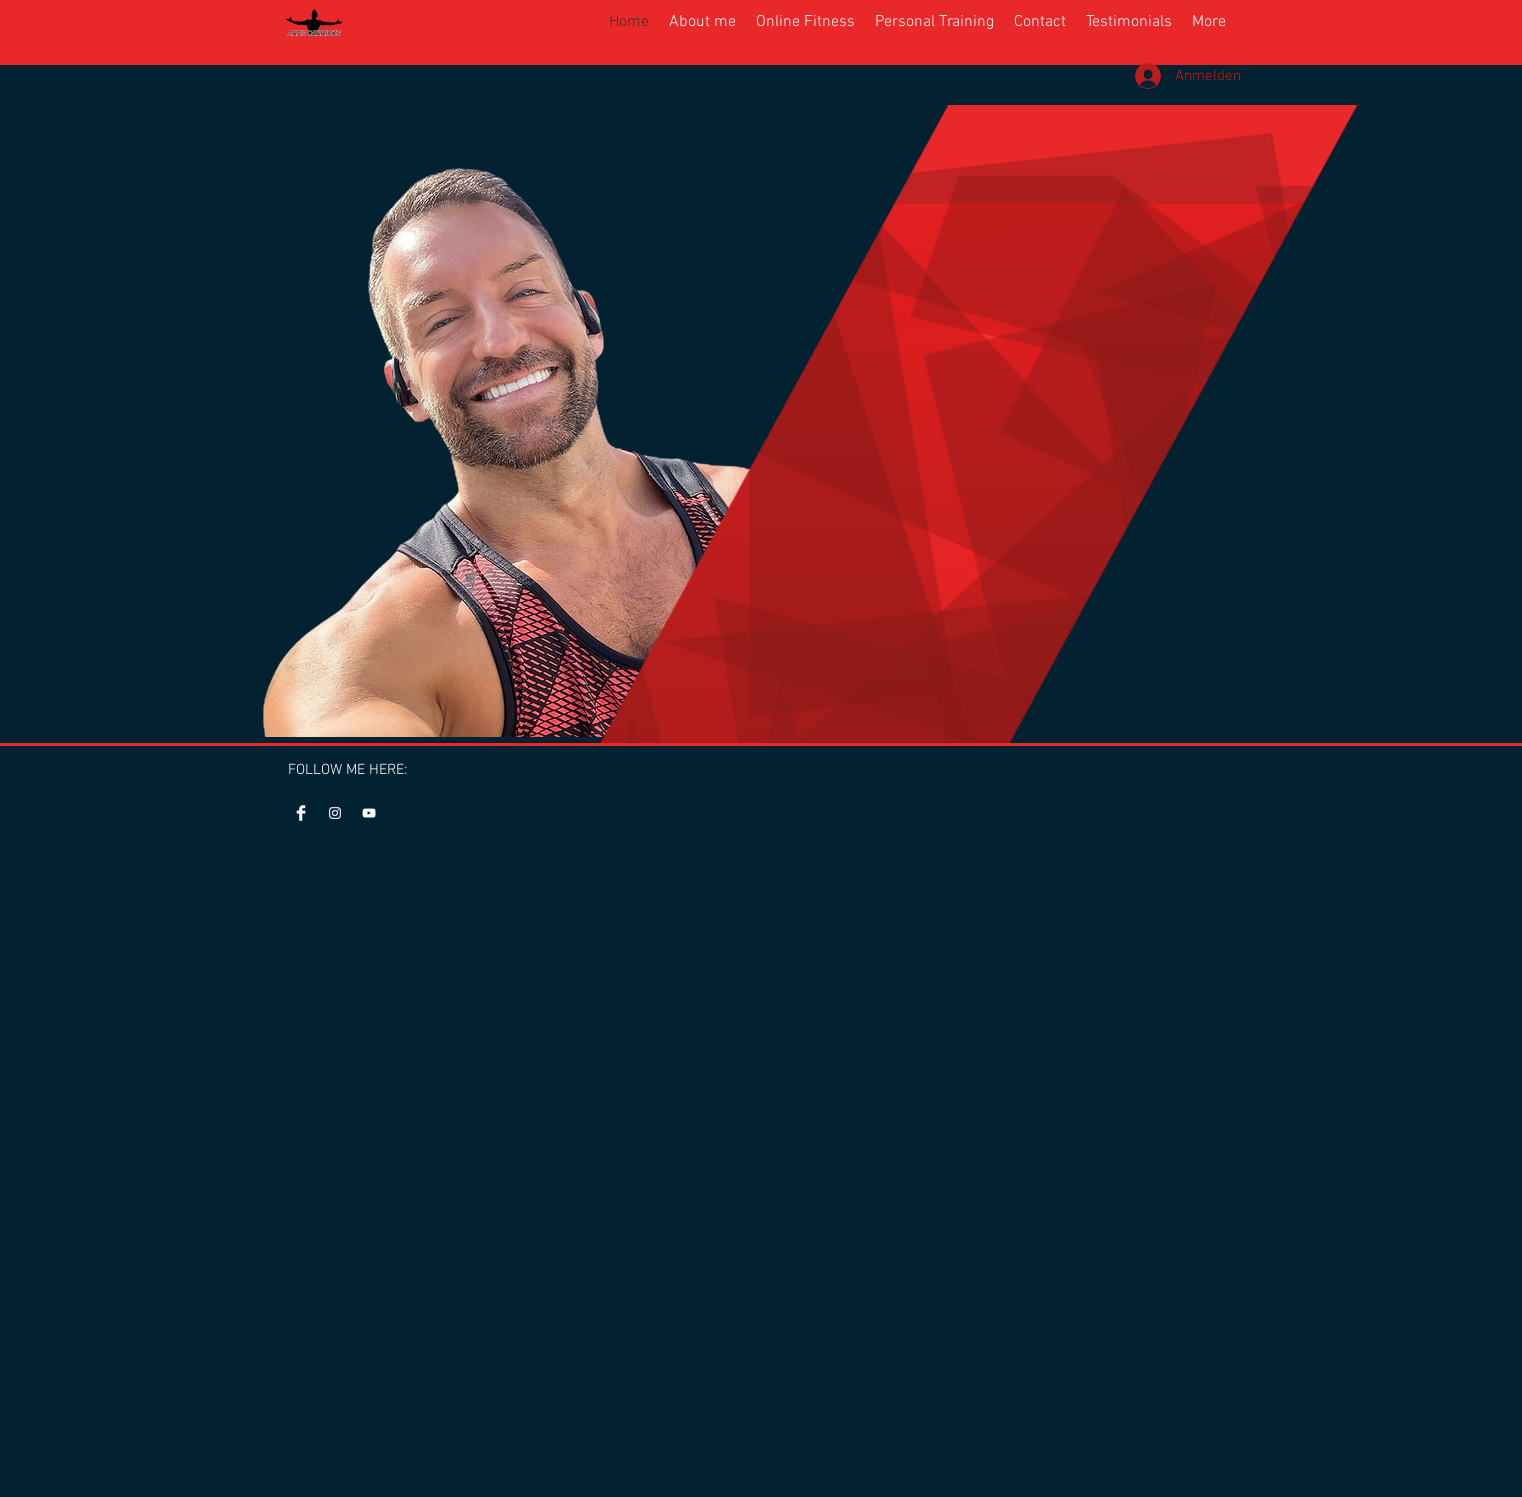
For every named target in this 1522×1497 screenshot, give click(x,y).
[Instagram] (335, 813)
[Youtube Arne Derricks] (369, 813)
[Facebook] (301, 813)
